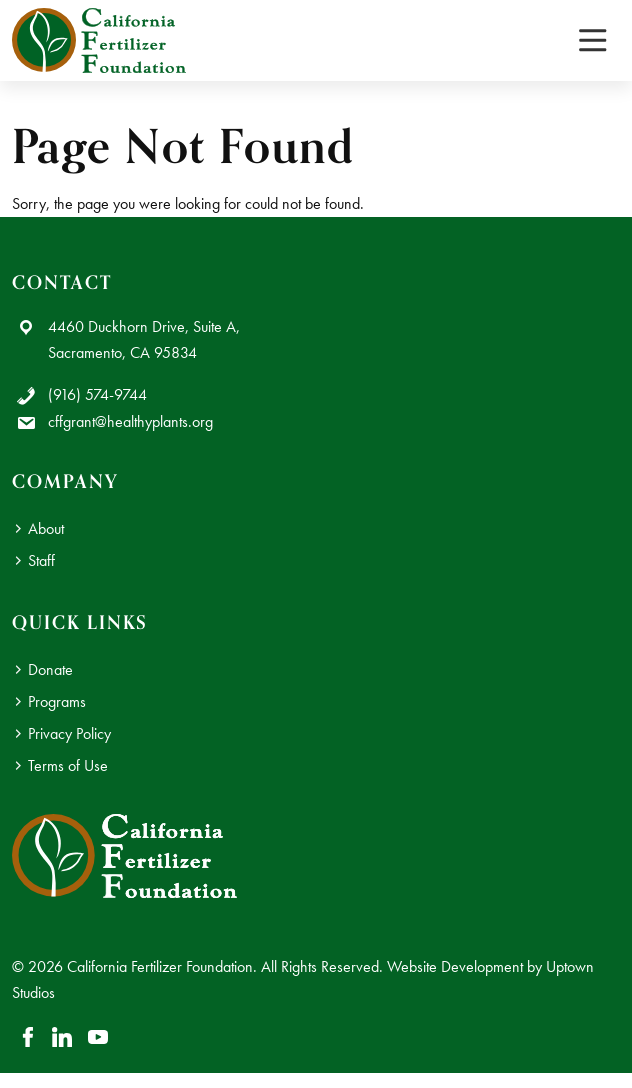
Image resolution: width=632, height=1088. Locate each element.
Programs (57, 701)
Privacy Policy (69, 733)
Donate (50, 669)
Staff (41, 560)
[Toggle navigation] (592, 40)
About (46, 528)
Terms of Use (68, 765)
